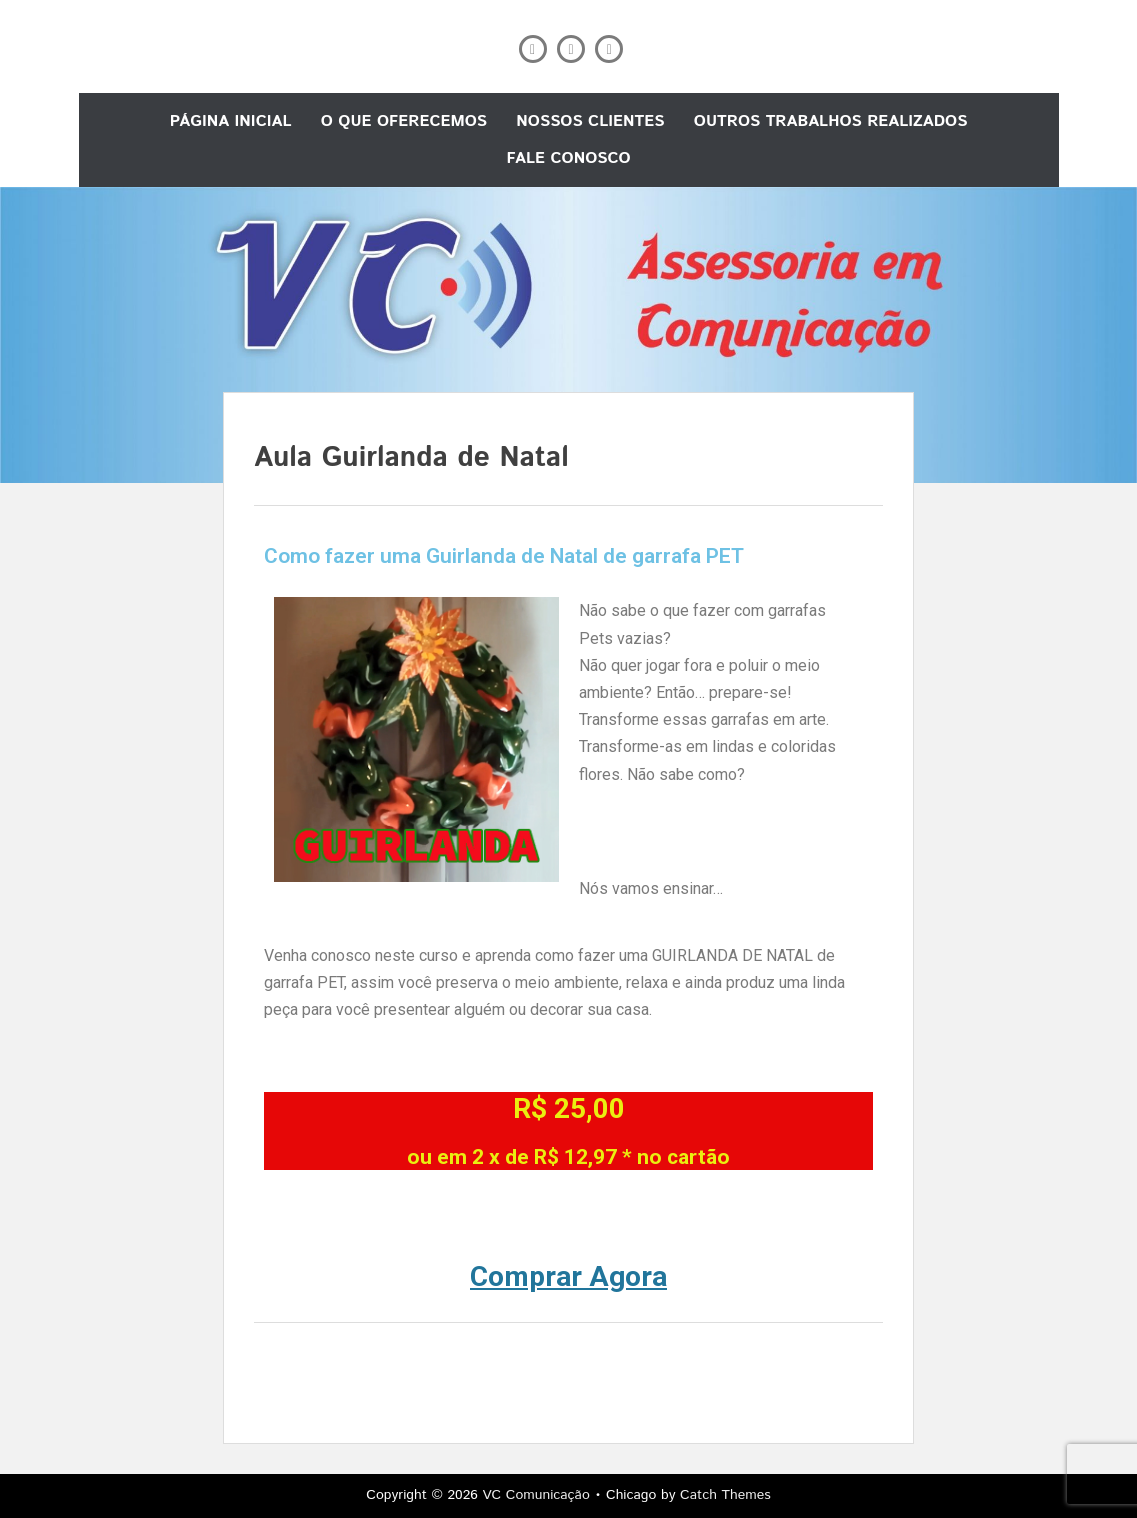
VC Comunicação (535, 1495)
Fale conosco (568, 158)
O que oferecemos (404, 121)
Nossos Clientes (590, 121)
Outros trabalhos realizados (831, 121)
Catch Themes (725, 1495)
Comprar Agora (568, 1276)
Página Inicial (231, 121)
